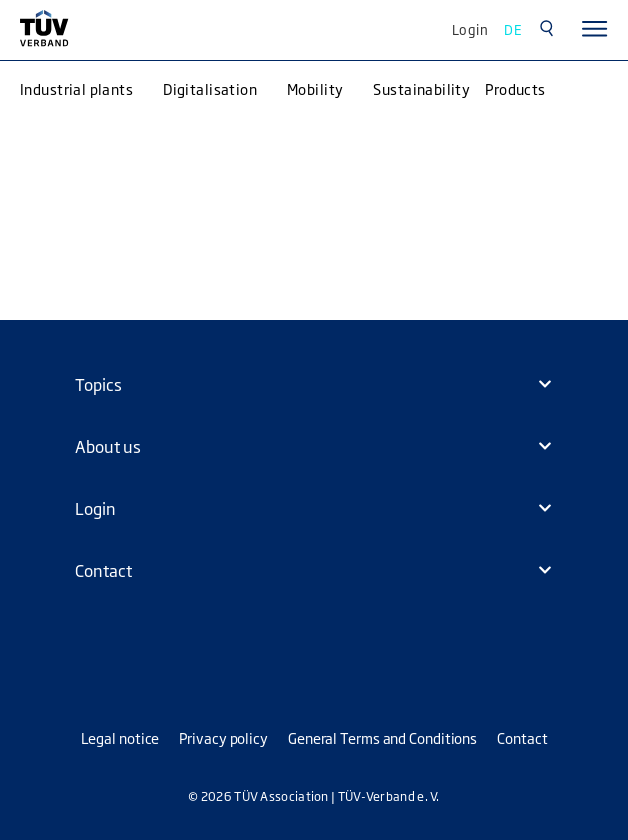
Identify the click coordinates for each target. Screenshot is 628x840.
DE (513, 29)
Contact (522, 737)
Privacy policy (223, 737)
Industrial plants (76, 88)
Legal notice (120, 737)
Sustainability (421, 88)
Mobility (315, 88)
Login (470, 29)
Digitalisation (210, 88)
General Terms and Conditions (382, 737)
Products (515, 88)
